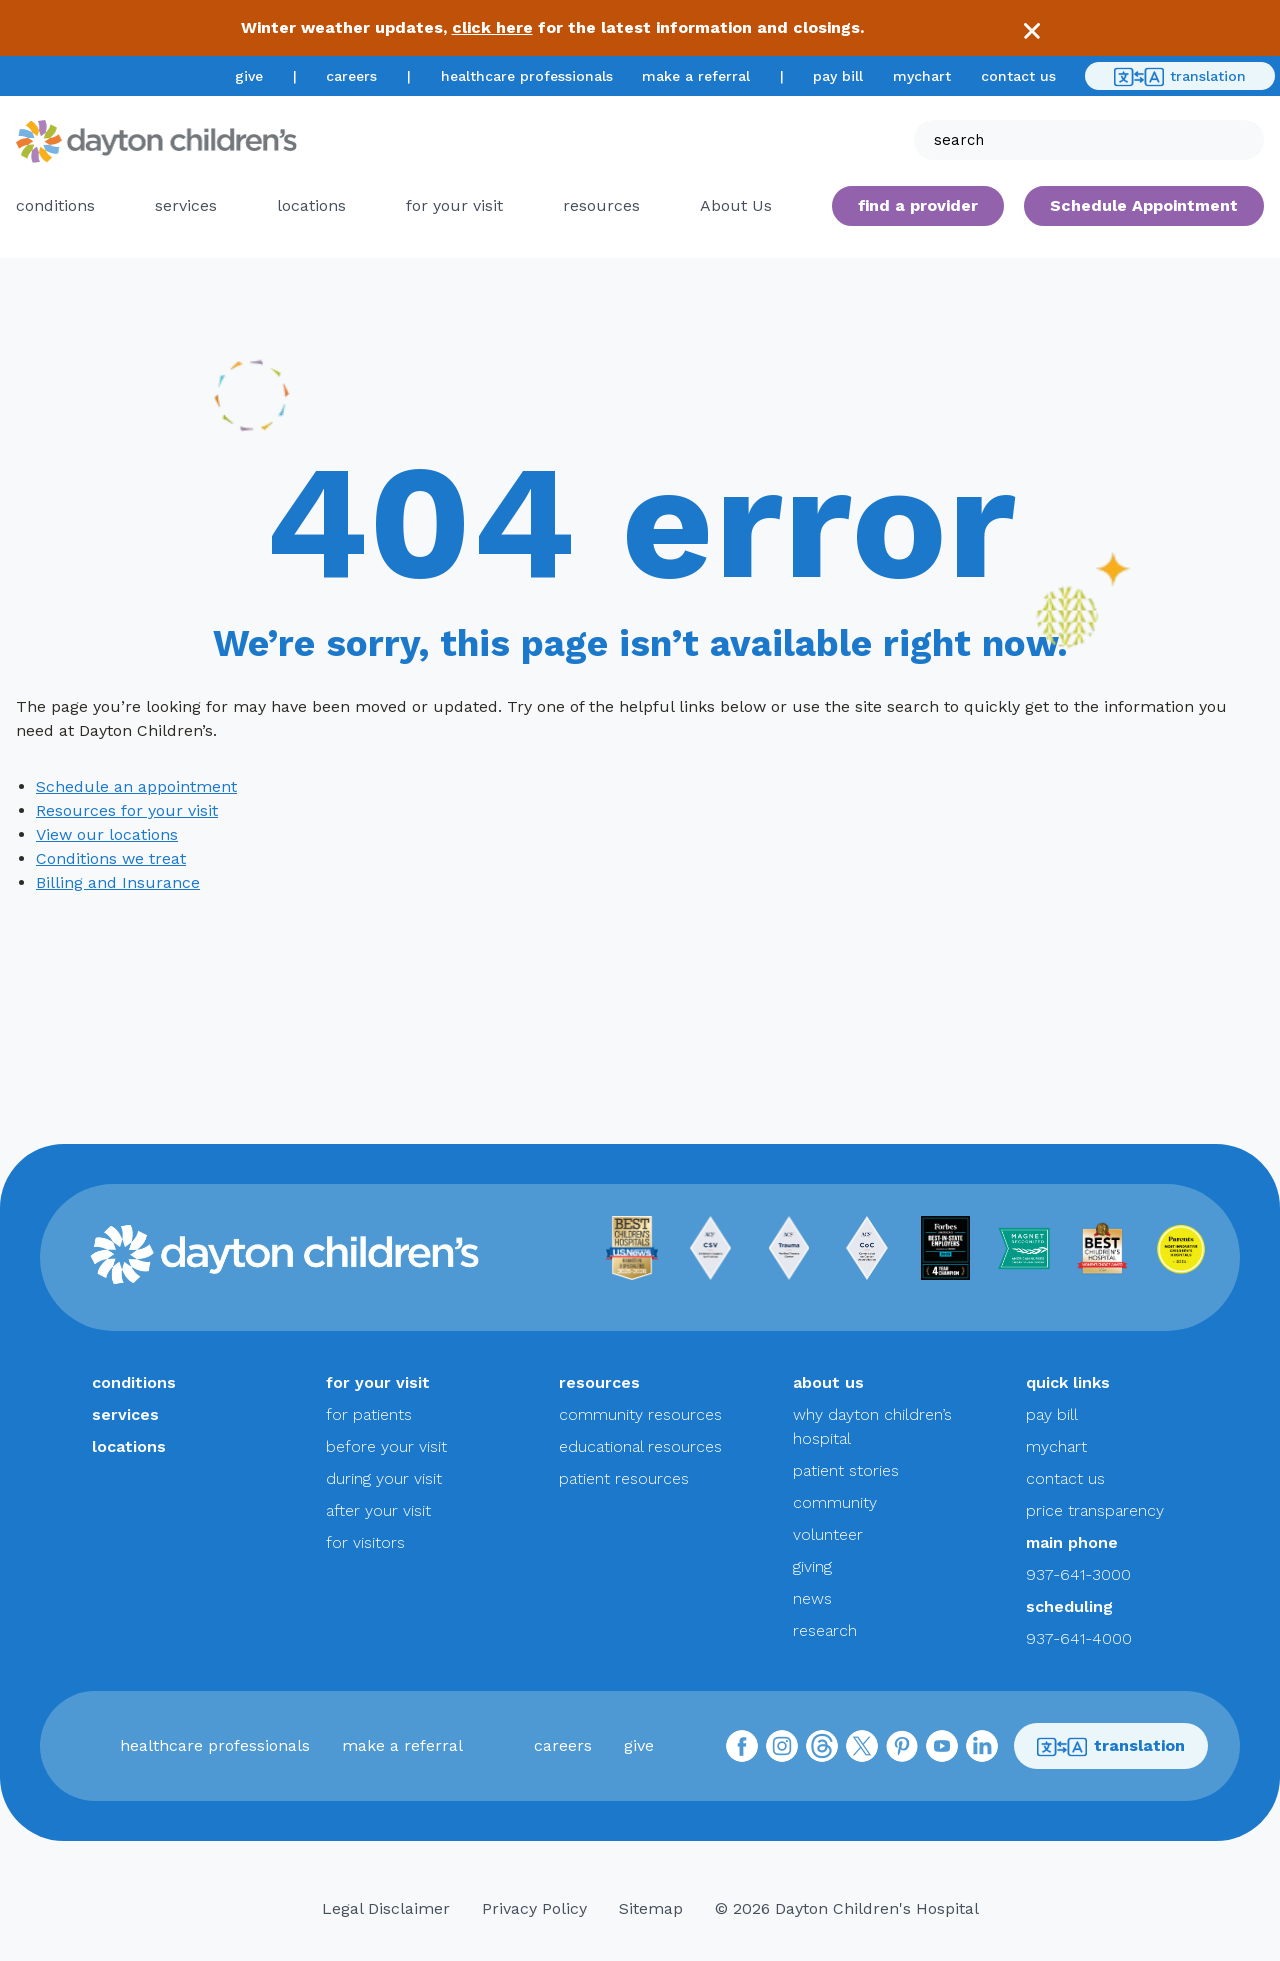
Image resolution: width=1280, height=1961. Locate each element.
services (186, 205)
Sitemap (651, 1908)
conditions (55, 205)
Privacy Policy (534, 1908)
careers (351, 76)
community (835, 1502)
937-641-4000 (1079, 1638)
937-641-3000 (1078, 1574)
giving (812, 1566)
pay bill (838, 76)
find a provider (918, 205)
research (825, 1630)
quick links (1068, 1382)
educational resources (640, 1446)
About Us (736, 205)
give (249, 76)
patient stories (846, 1470)
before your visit (386, 1446)
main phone (1072, 1542)
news (812, 1598)
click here (492, 27)
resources (601, 205)
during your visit (384, 1478)
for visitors (365, 1542)
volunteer (828, 1534)
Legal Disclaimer (386, 1908)
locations (311, 205)
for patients (369, 1414)
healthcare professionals (527, 76)
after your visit (378, 1510)
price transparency (1095, 1510)
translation (1180, 77)
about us (828, 1382)
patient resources (624, 1478)
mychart (922, 76)
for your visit (454, 205)
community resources (640, 1414)
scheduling (1069, 1606)
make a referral (696, 76)
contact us (1018, 76)
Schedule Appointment (1144, 205)
